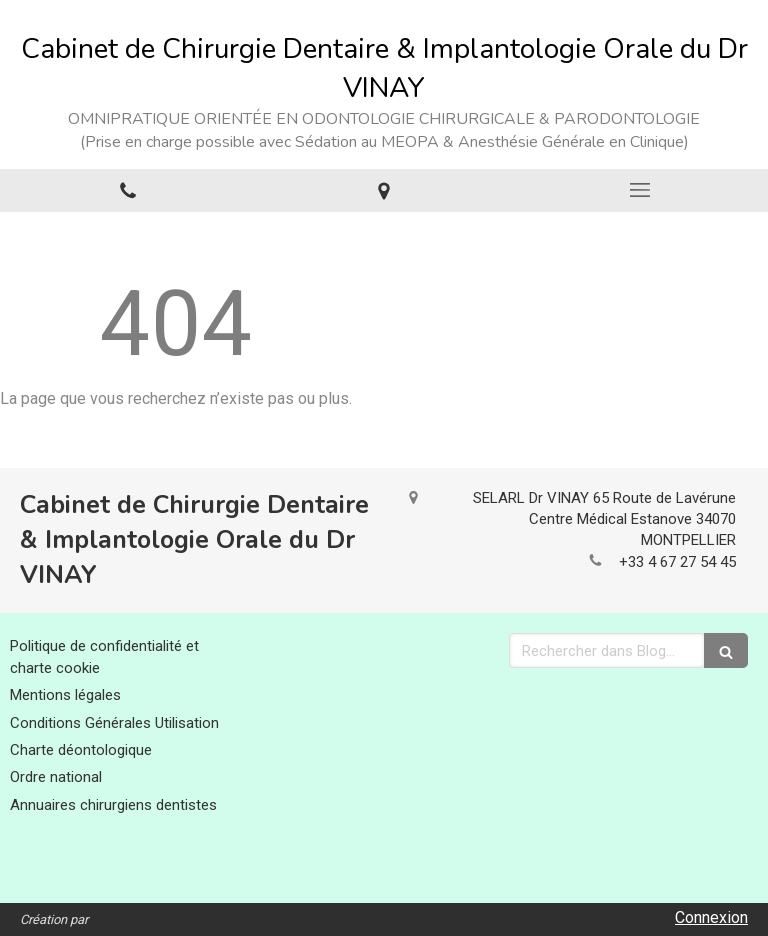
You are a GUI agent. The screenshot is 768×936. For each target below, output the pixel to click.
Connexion (711, 917)
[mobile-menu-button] (640, 190)
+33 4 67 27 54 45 (677, 562)
